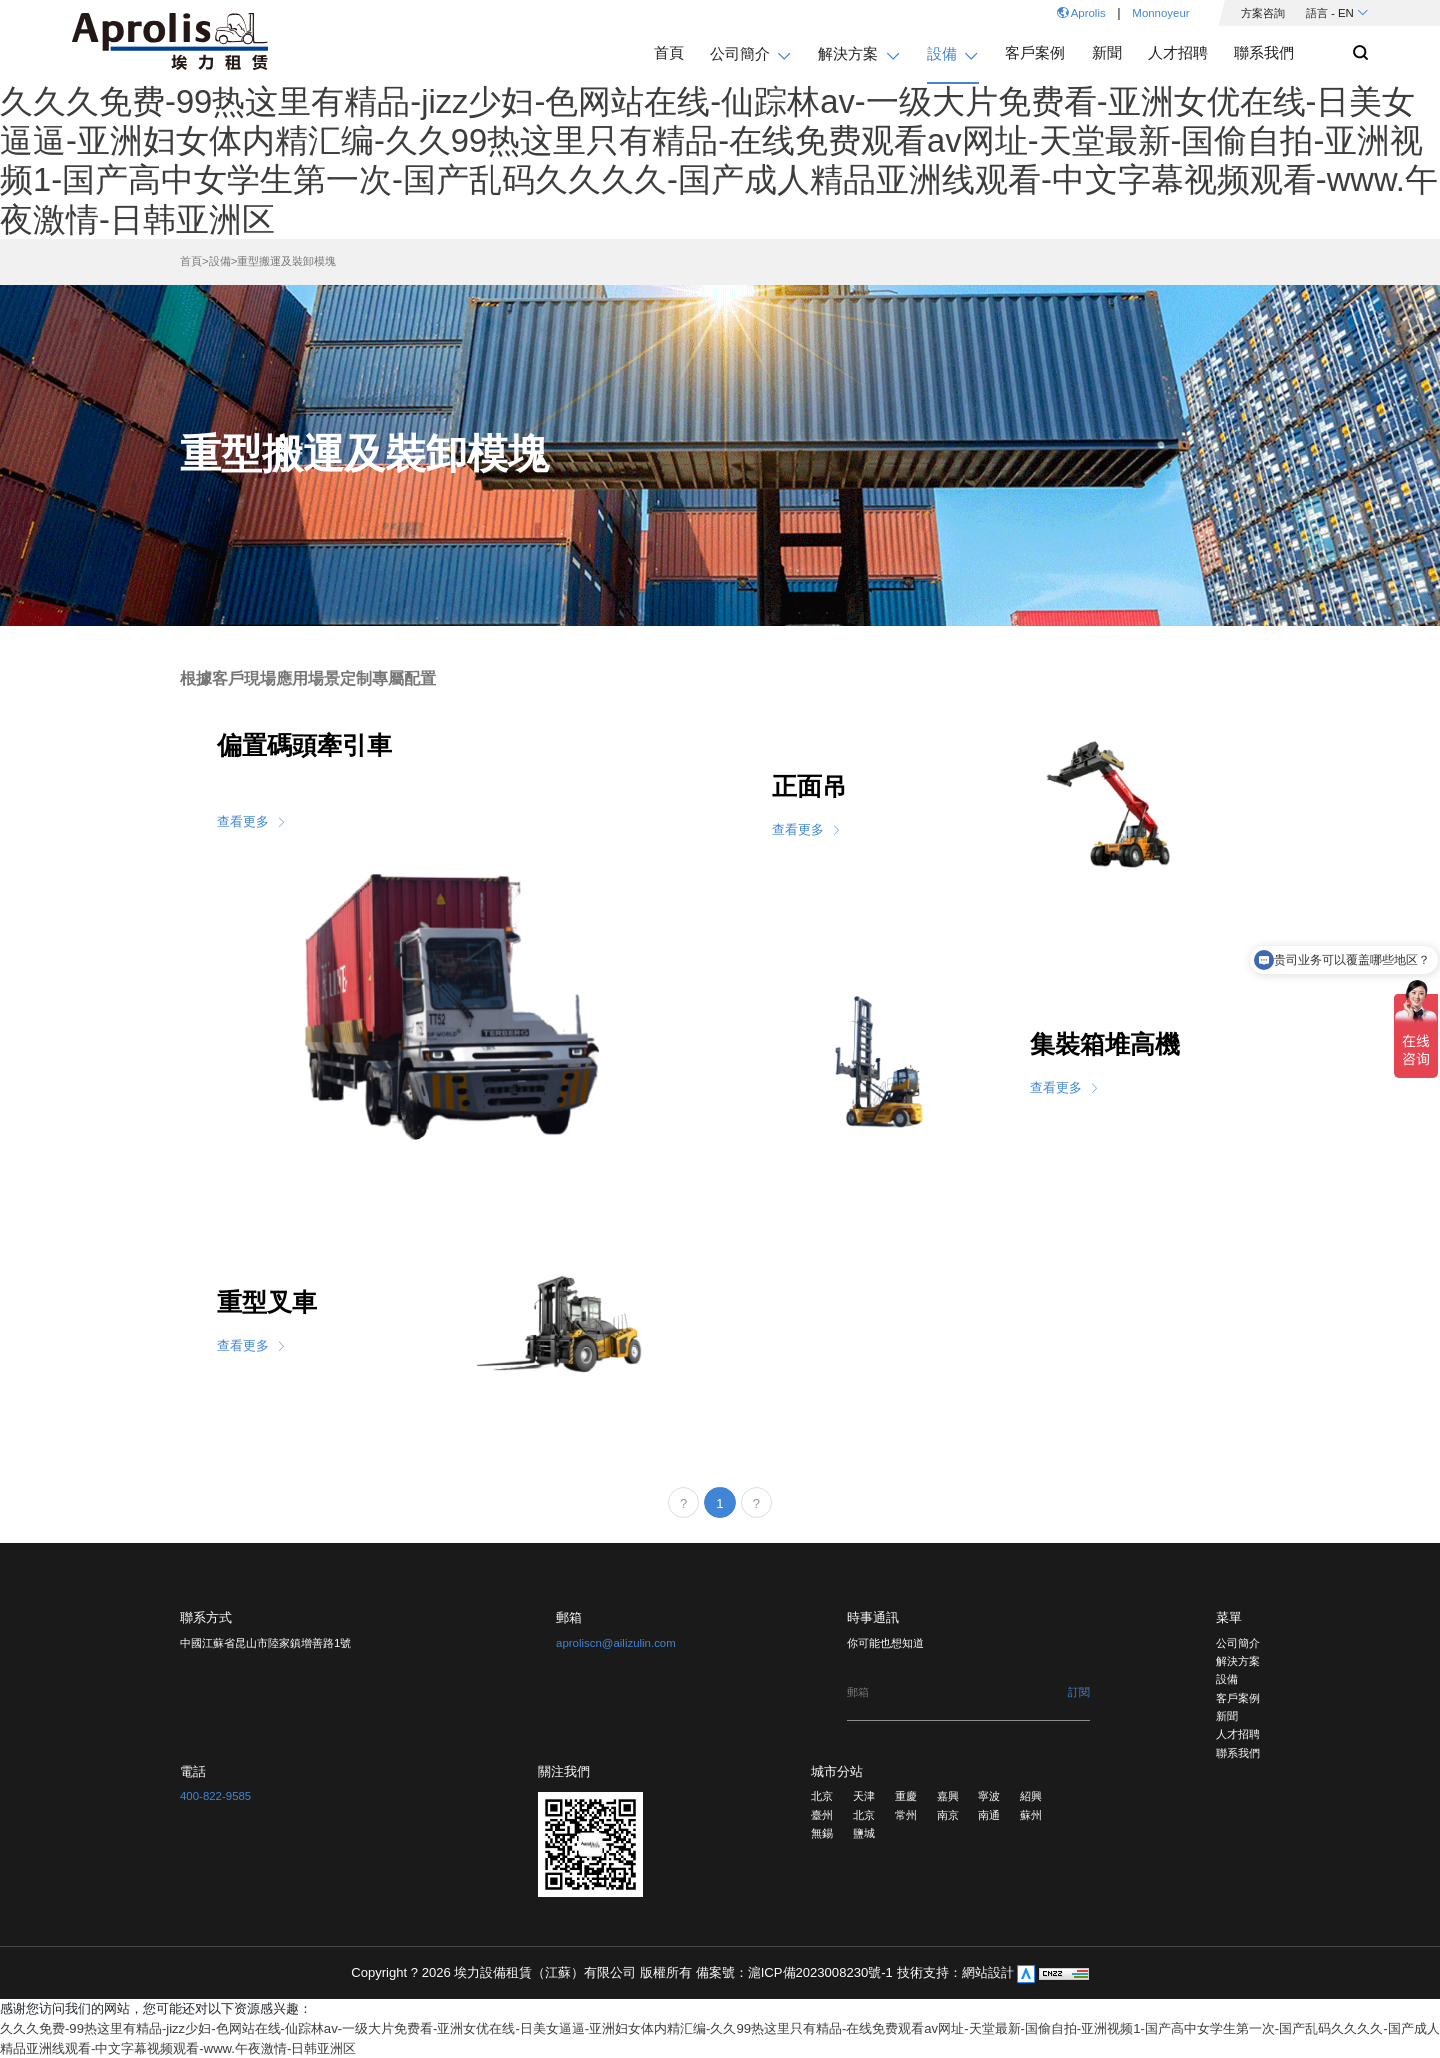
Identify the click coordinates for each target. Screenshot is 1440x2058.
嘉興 (948, 1796)
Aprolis (1081, 13)
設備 (220, 261)
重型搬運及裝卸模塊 (286, 261)
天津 (864, 1796)
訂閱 (1079, 1692)
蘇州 (1031, 1815)
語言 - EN (1337, 13)
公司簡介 (1238, 1643)
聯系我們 (1238, 1753)
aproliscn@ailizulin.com (616, 1643)
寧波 (989, 1796)
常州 (906, 1815)
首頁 (191, 261)
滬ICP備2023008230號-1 (822, 1972)
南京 (948, 1815)
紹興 (1031, 1796)
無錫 (822, 1833)
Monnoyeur (1160, 13)
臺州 (822, 1815)
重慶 (906, 1796)
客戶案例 (1238, 1698)
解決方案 (1238, 1661)
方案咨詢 (1263, 13)
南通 (989, 1815)
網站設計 (990, 1972)
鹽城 (864, 1833)
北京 (822, 1796)
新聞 (1227, 1716)
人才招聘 (1238, 1734)
